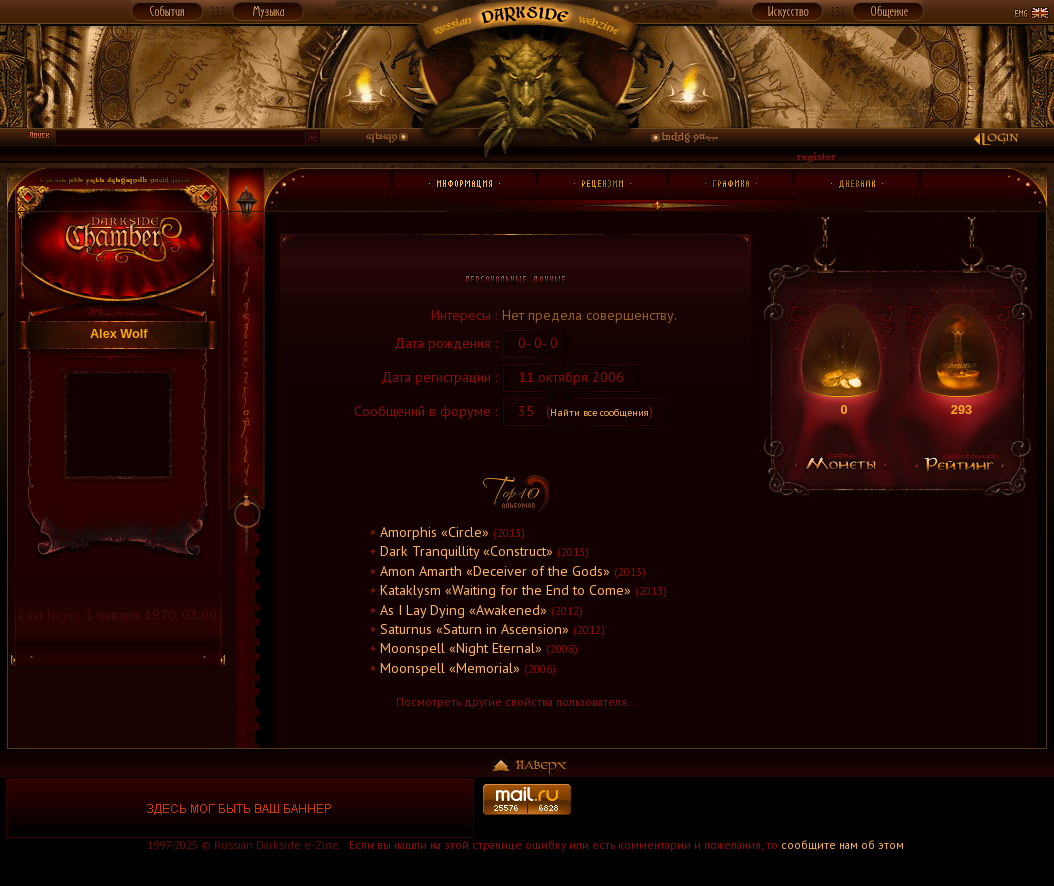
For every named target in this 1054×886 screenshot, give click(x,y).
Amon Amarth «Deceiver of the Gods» (495, 571)
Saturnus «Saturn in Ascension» (474, 629)
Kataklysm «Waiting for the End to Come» (505, 590)
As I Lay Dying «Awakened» (463, 610)
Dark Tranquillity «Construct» (466, 551)
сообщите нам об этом (842, 844)
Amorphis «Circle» (434, 532)
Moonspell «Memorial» (450, 668)
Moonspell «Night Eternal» (461, 648)
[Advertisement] (814, 808)
